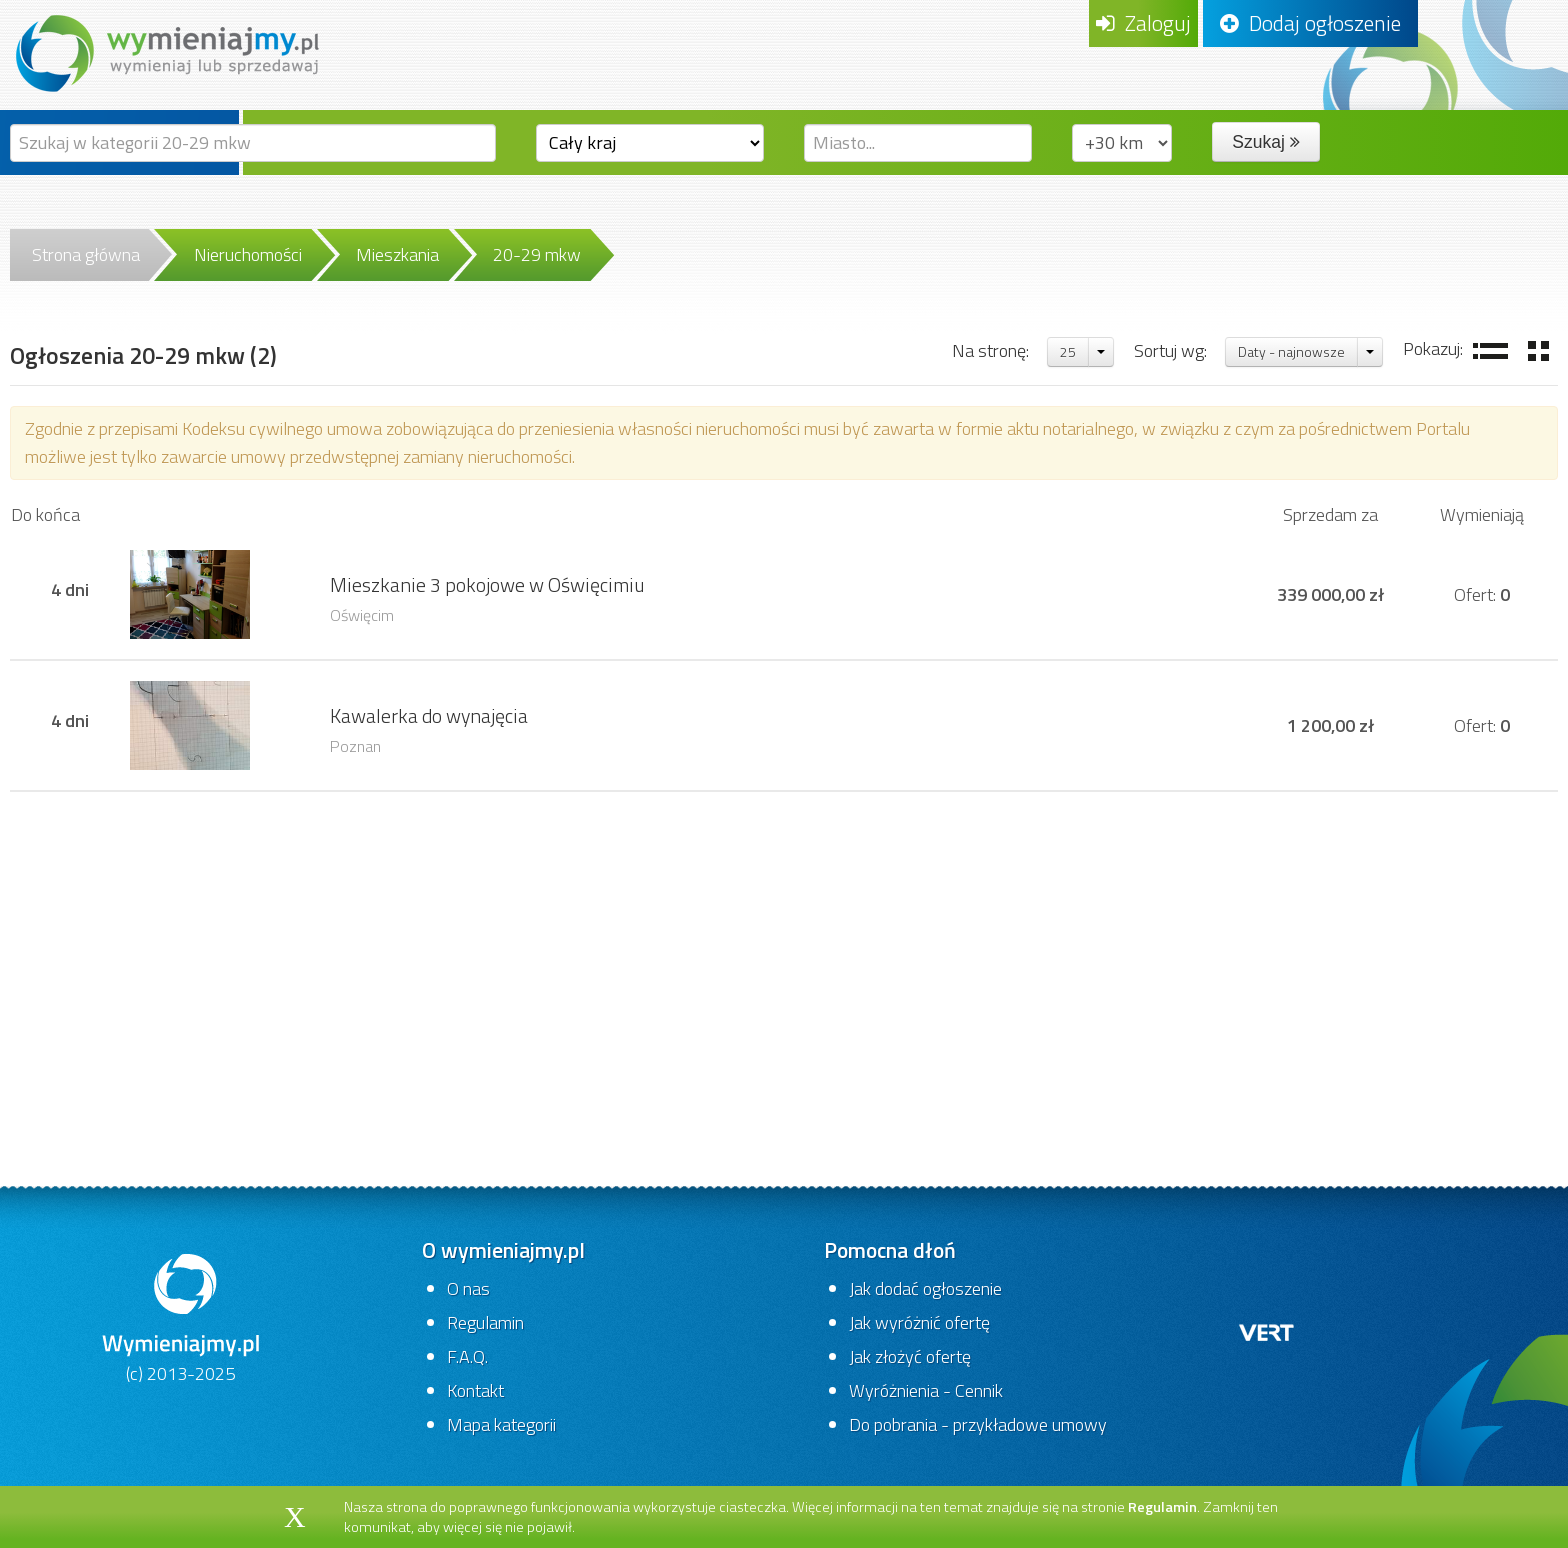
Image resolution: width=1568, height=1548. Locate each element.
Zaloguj (1143, 23)
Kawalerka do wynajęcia (429, 716)
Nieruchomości (248, 254)
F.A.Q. (467, 1356)
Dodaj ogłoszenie (1310, 23)
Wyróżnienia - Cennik (926, 1390)
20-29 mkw (537, 254)
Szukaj (1265, 142)
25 (1068, 351)
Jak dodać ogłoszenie (925, 1288)
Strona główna (86, 254)
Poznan (355, 746)
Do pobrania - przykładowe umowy (978, 1424)
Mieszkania (397, 254)
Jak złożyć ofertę (910, 1356)
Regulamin (485, 1322)
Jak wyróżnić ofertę (919, 1322)
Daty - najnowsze (1291, 351)
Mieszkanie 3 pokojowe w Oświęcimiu (487, 585)
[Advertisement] (784, 952)
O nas (468, 1288)
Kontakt (475, 1390)
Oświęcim (362, 615)
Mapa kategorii (501, 1424)
